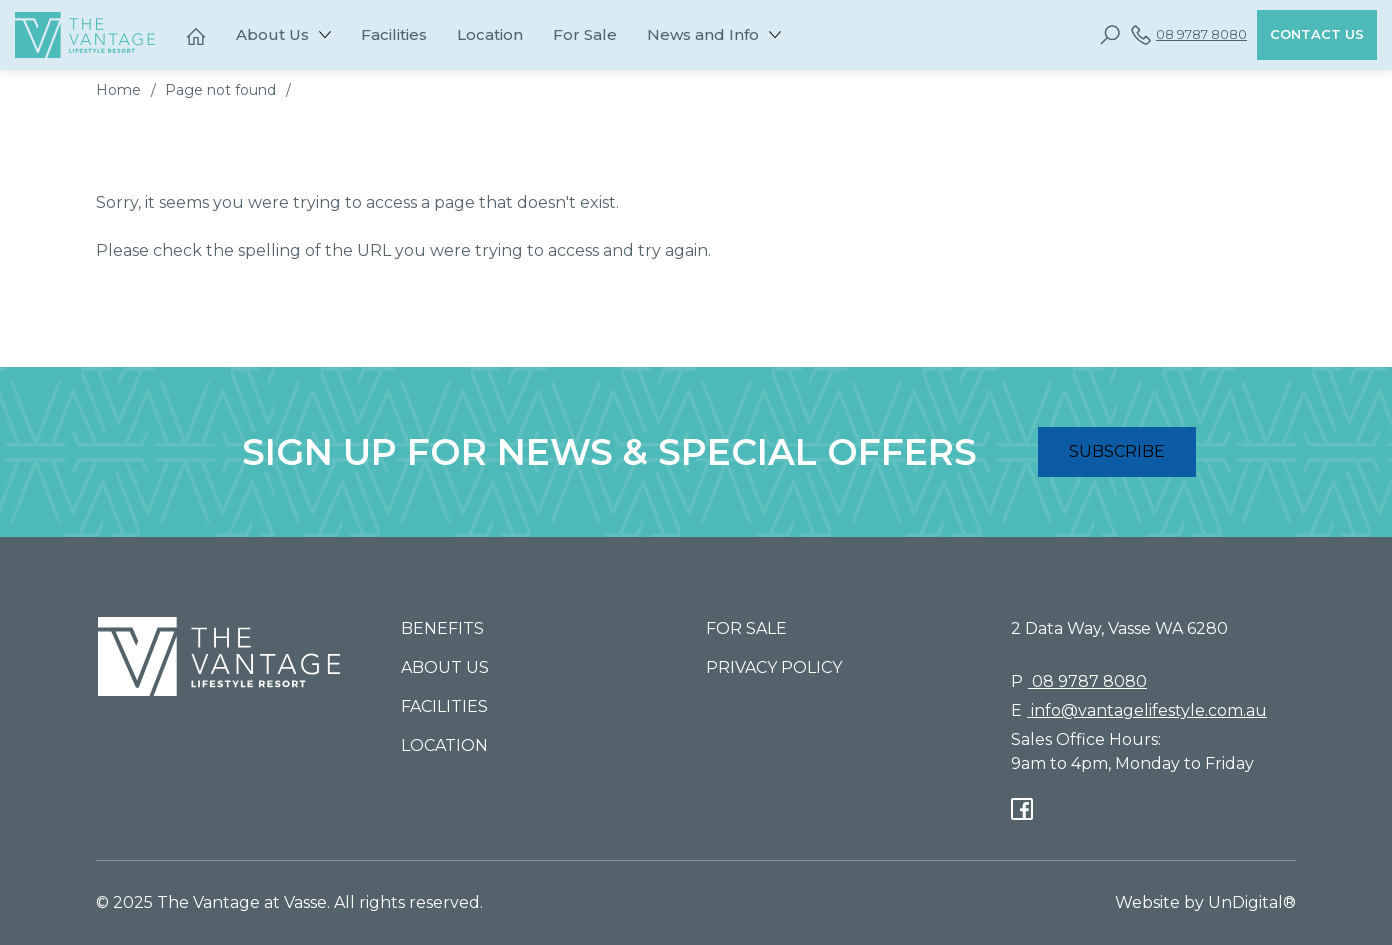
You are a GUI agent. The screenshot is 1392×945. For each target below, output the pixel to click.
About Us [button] (272, 34)
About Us (445, 667)
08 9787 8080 (1189, 35)
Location (490, 34)
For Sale (585, 34)
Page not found (220, 90)
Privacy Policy (774, 667)
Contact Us (1317, 34)
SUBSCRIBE (1117, 451)
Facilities (394, 34)
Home (118, 90)
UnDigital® (1252, 902)
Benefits (442, 628)
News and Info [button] (703, 34)
